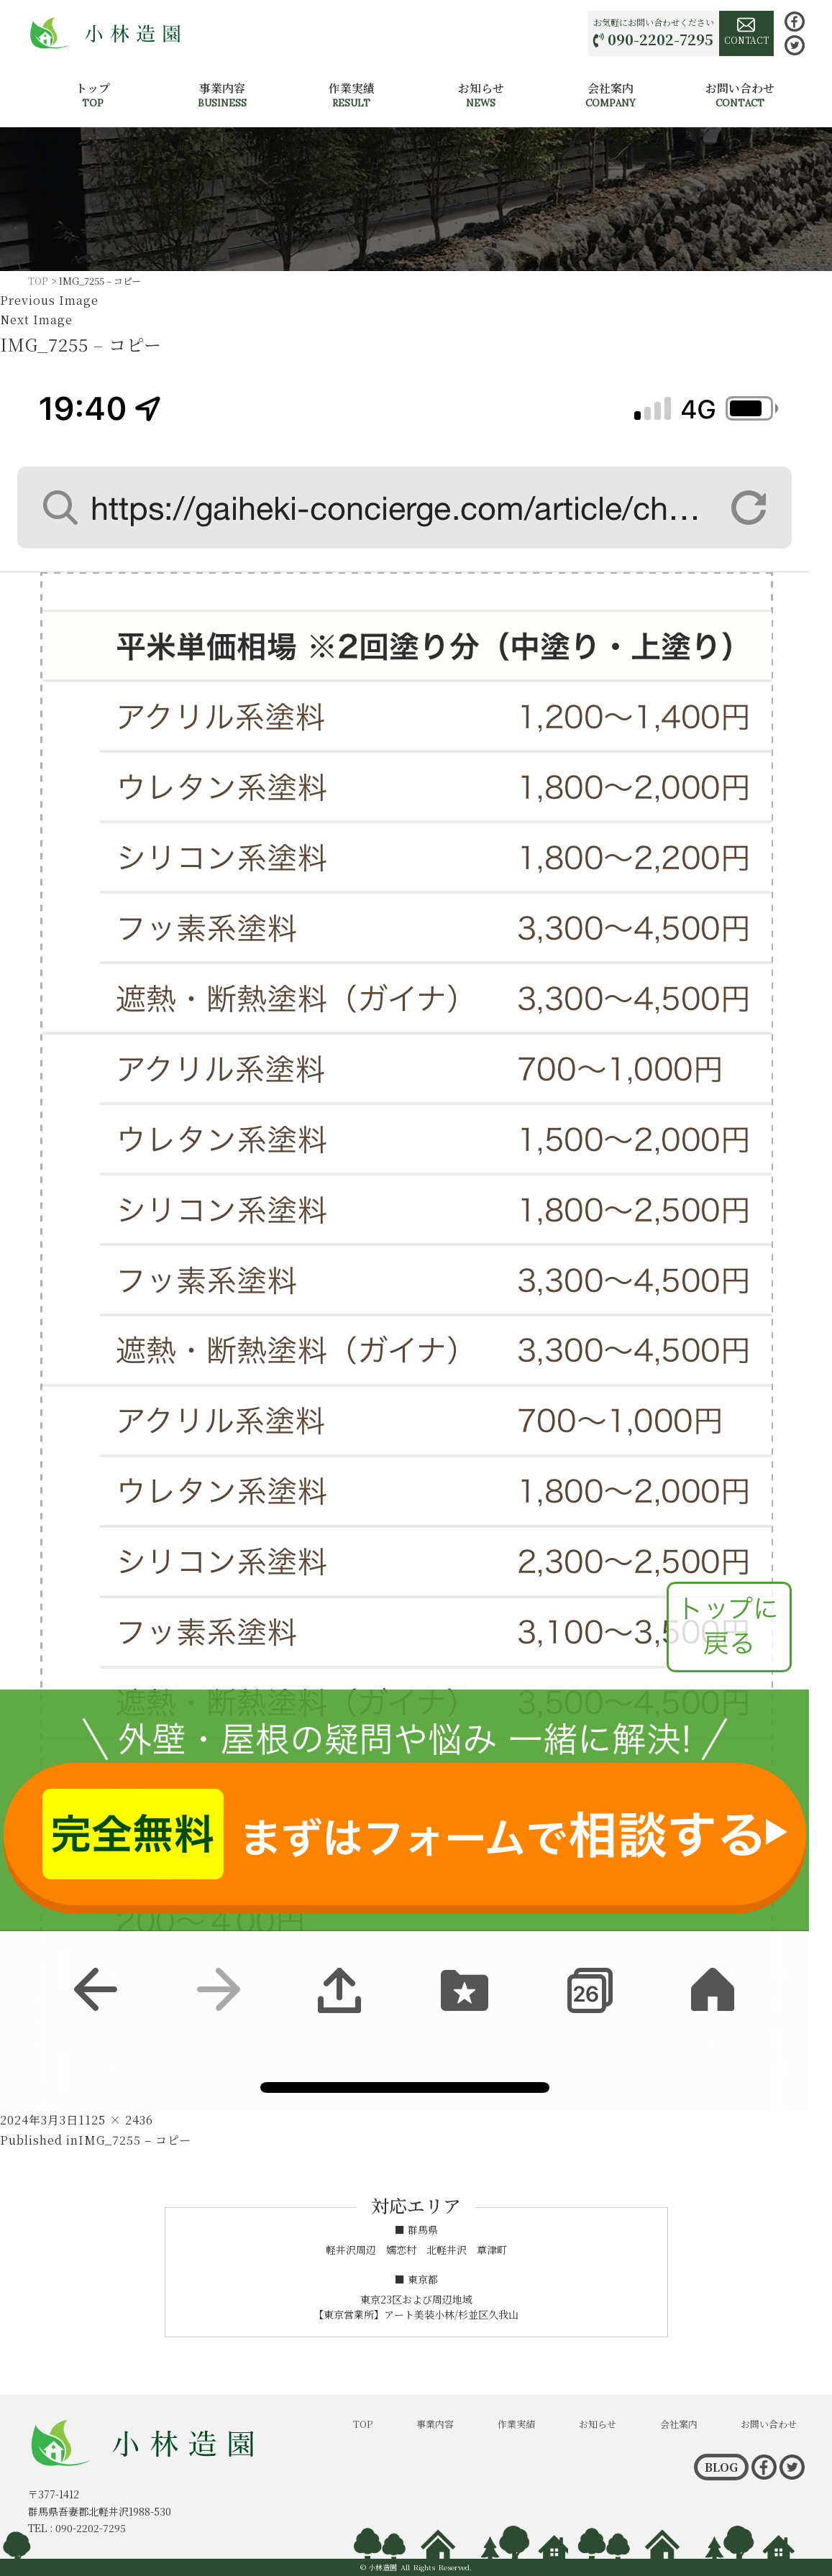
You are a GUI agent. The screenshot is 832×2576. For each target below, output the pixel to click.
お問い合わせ (739, 94)
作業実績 (352, 94)
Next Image (36, 319)
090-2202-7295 (660, 39)
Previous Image (49, 300)
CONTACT (746, 31)
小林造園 (382, 2567)
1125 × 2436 (115, 2120)
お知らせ (481, 94)
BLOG (721, 2467)
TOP (362, 2424)
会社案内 (610, 94)
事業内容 (222, 94)
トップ (93, 94)
